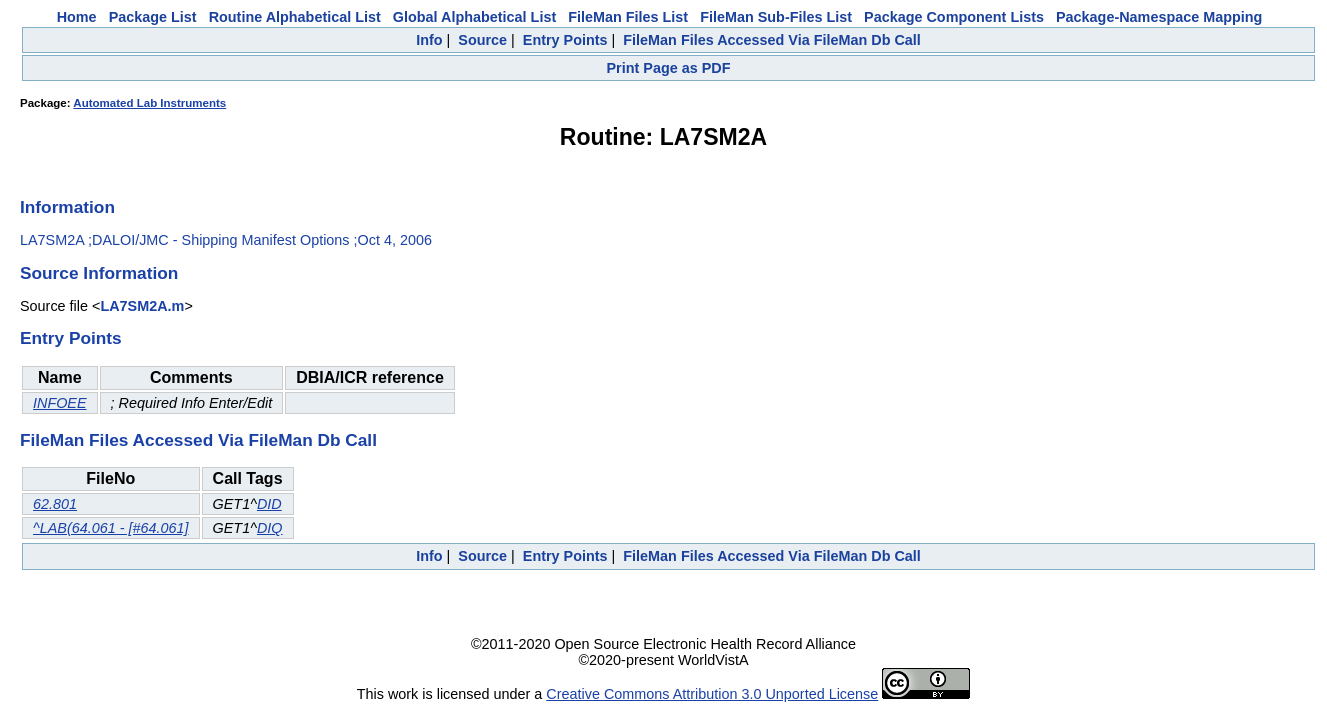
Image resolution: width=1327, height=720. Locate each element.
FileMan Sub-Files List (776, 17)
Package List (153, 17)
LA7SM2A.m (142, 306)
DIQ (270, 528)
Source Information (99, 273)
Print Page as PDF (669, 68)
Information (67, 207)
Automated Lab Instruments (149, 103)
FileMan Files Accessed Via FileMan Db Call (772, 40)
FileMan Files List (628, 17)
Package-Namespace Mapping (1159, 17)
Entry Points (565, 40)
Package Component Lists (954, 17)
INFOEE (60, 403)
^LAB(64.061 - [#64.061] (111, 528)
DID (269, 504)
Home (77, 17)
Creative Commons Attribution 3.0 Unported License (712, 694)
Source (482, 40)
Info (429, 40)
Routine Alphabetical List (295, 17)
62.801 (55, 504)
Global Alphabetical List (474, 17)
